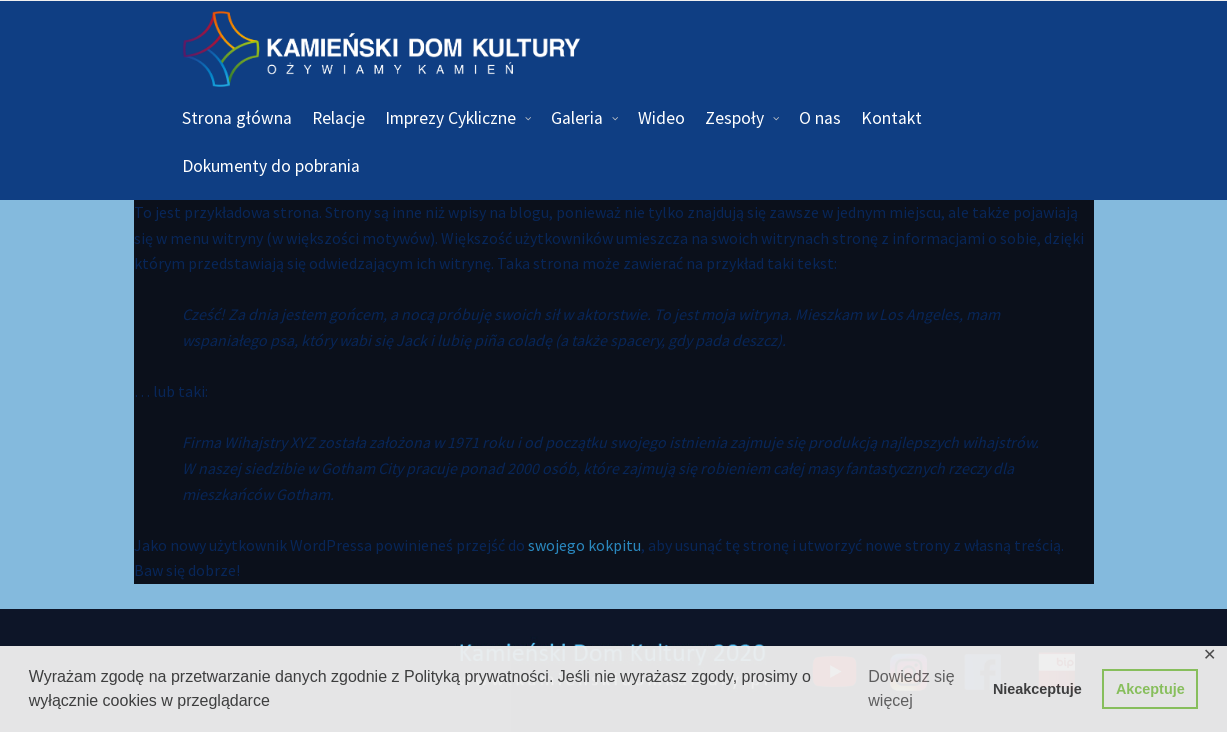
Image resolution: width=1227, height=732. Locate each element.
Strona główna (237, 118)
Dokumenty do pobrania (271, 166)
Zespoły (734, 118)
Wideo (661, 118)
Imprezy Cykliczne (450, 118)
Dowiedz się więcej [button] (911, 688)
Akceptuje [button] (1150, 689)
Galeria (577, 118)
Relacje (338, 118)
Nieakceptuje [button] (1037, 689)
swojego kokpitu (584, 545)
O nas (820, 118)
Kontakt (891, 118)
